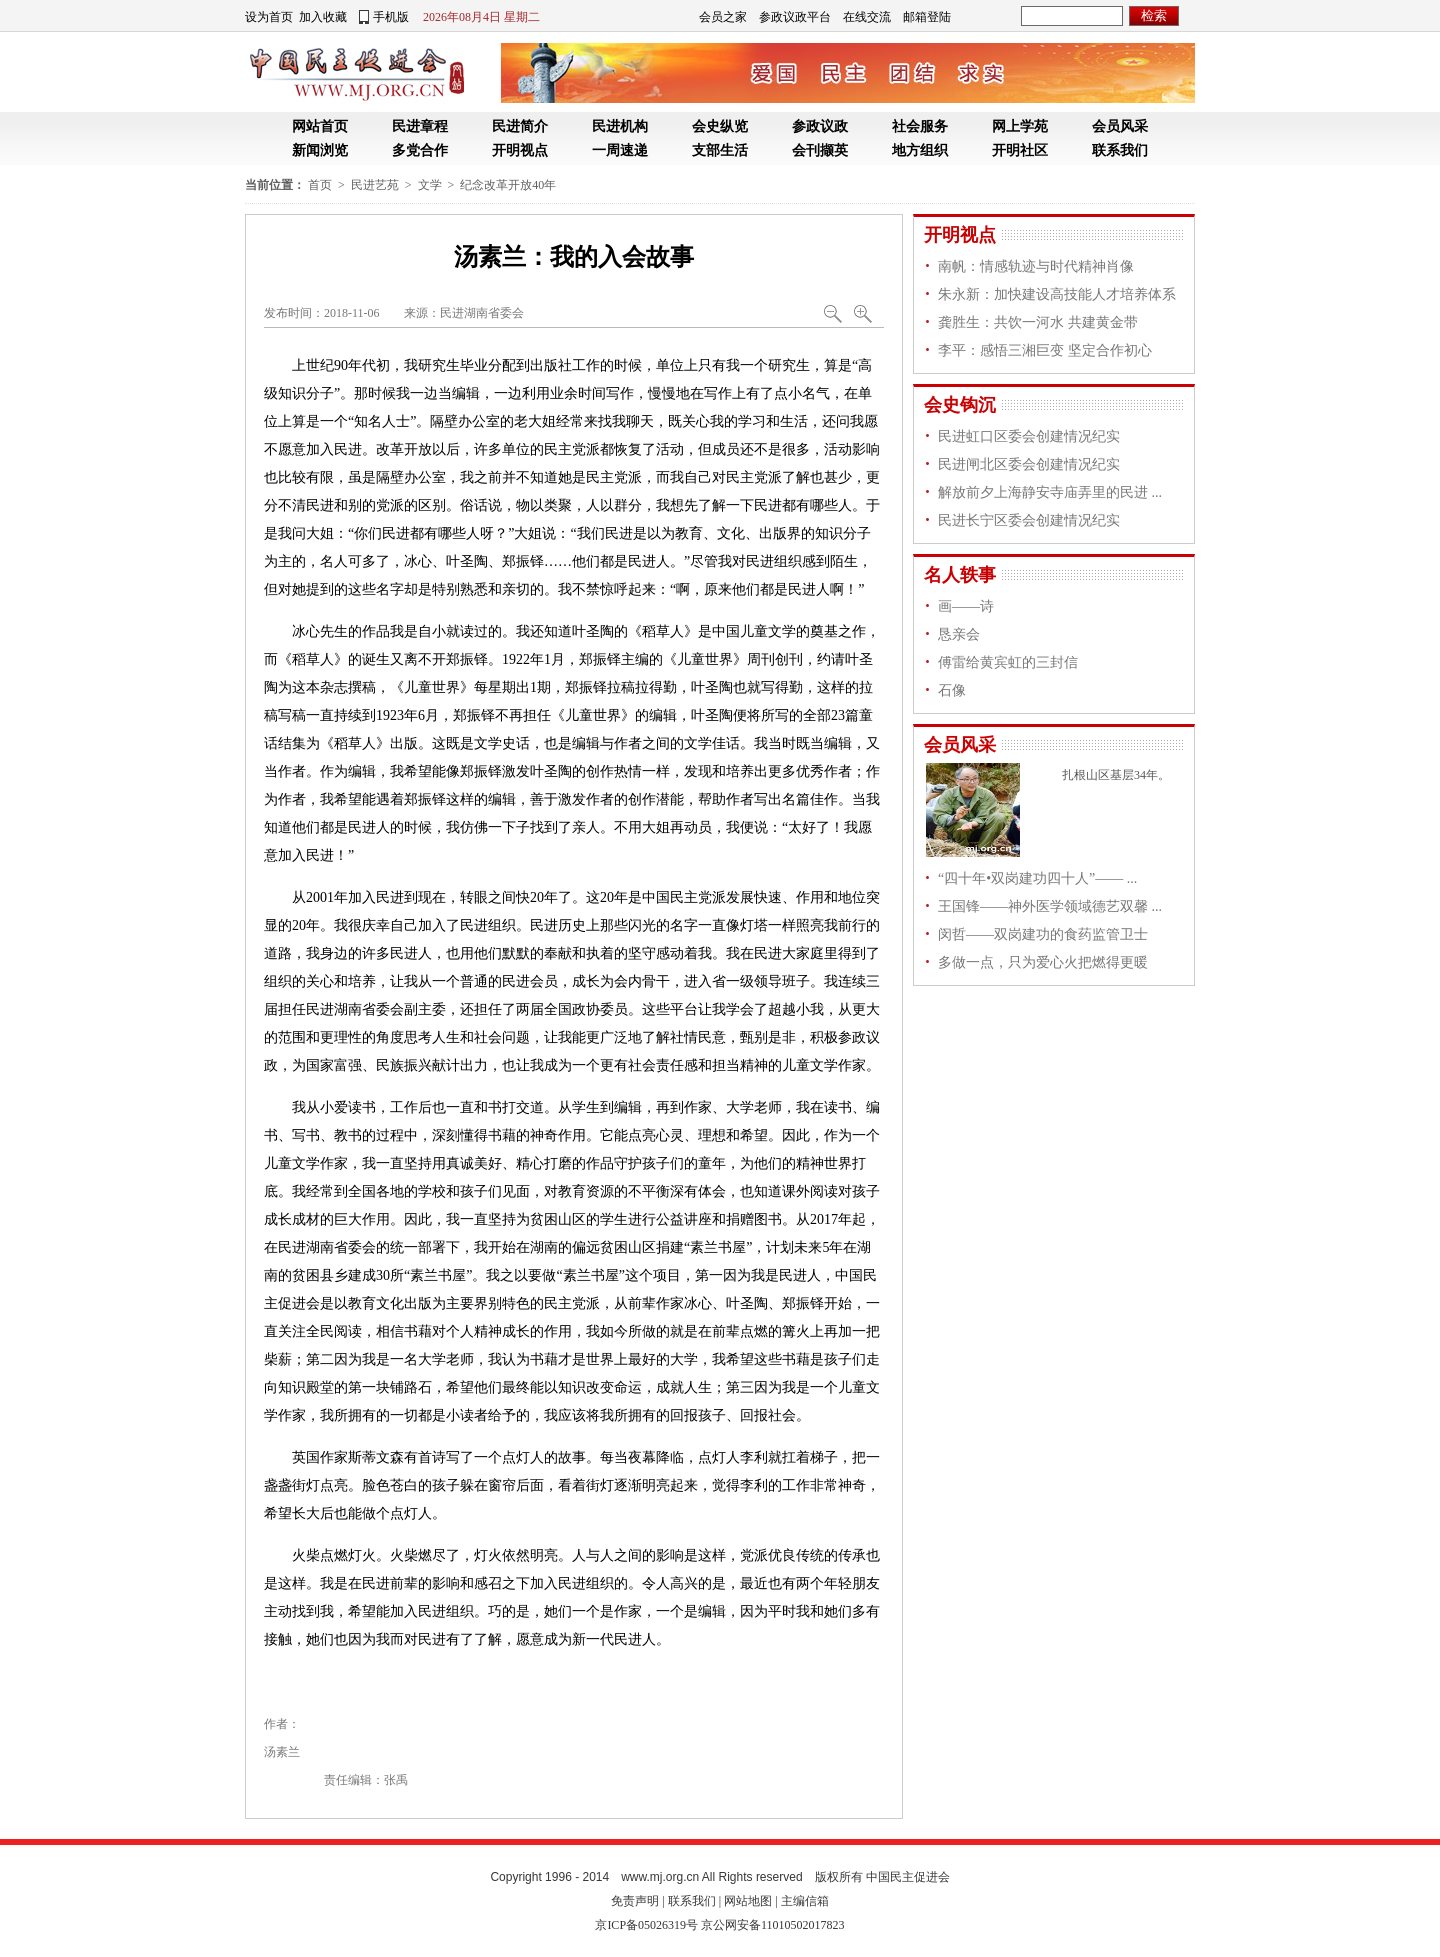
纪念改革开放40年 (508, 185)
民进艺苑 (375, 185)
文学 (430, 185)
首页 (320, 185)
